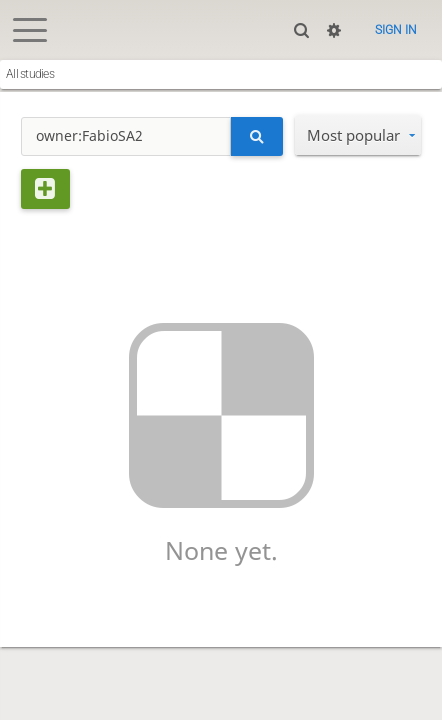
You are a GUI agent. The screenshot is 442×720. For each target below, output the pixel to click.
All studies (30, 74)
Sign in (396, 30)
